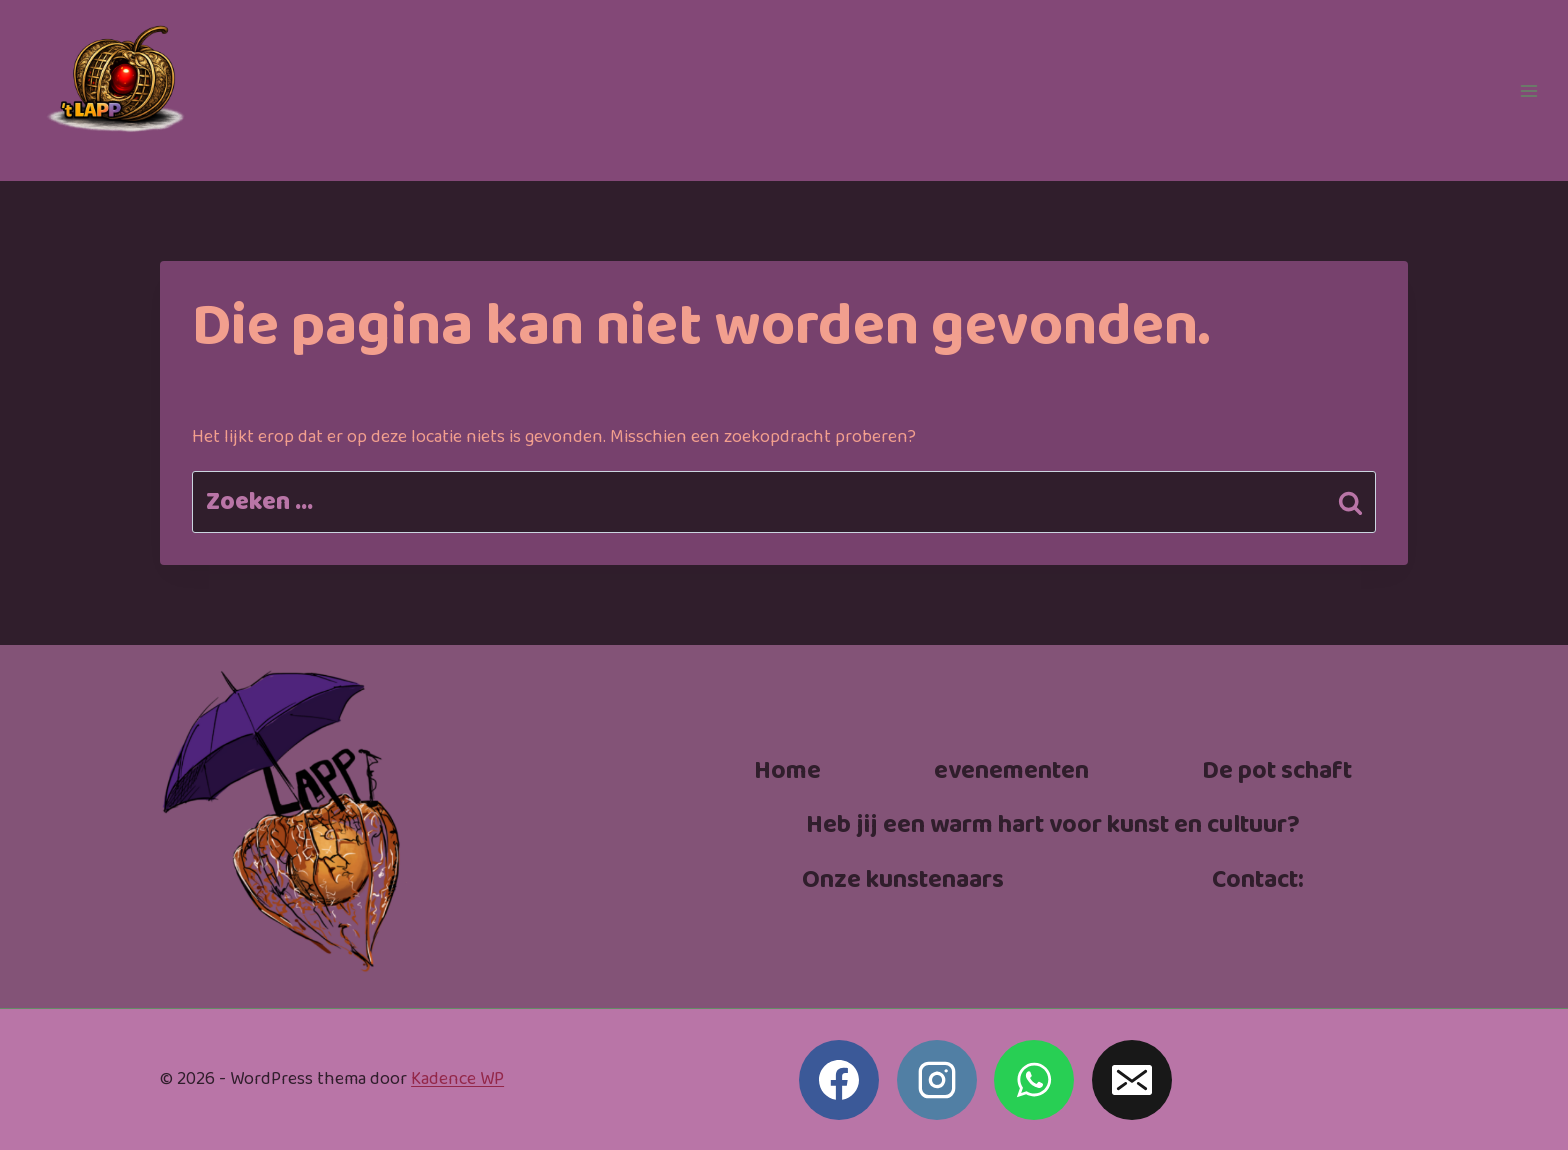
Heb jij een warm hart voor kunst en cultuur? (1053, 825)
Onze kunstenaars (903, 880)
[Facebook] (839, 1080)
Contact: (1258, 880)
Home (787, 771)
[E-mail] (1132, 1080)
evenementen (1011, 771)
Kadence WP (457, 1079)
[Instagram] (937, 1080)
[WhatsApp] (1034, 1080)
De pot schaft (1277, 771)
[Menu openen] (1528, 90)
